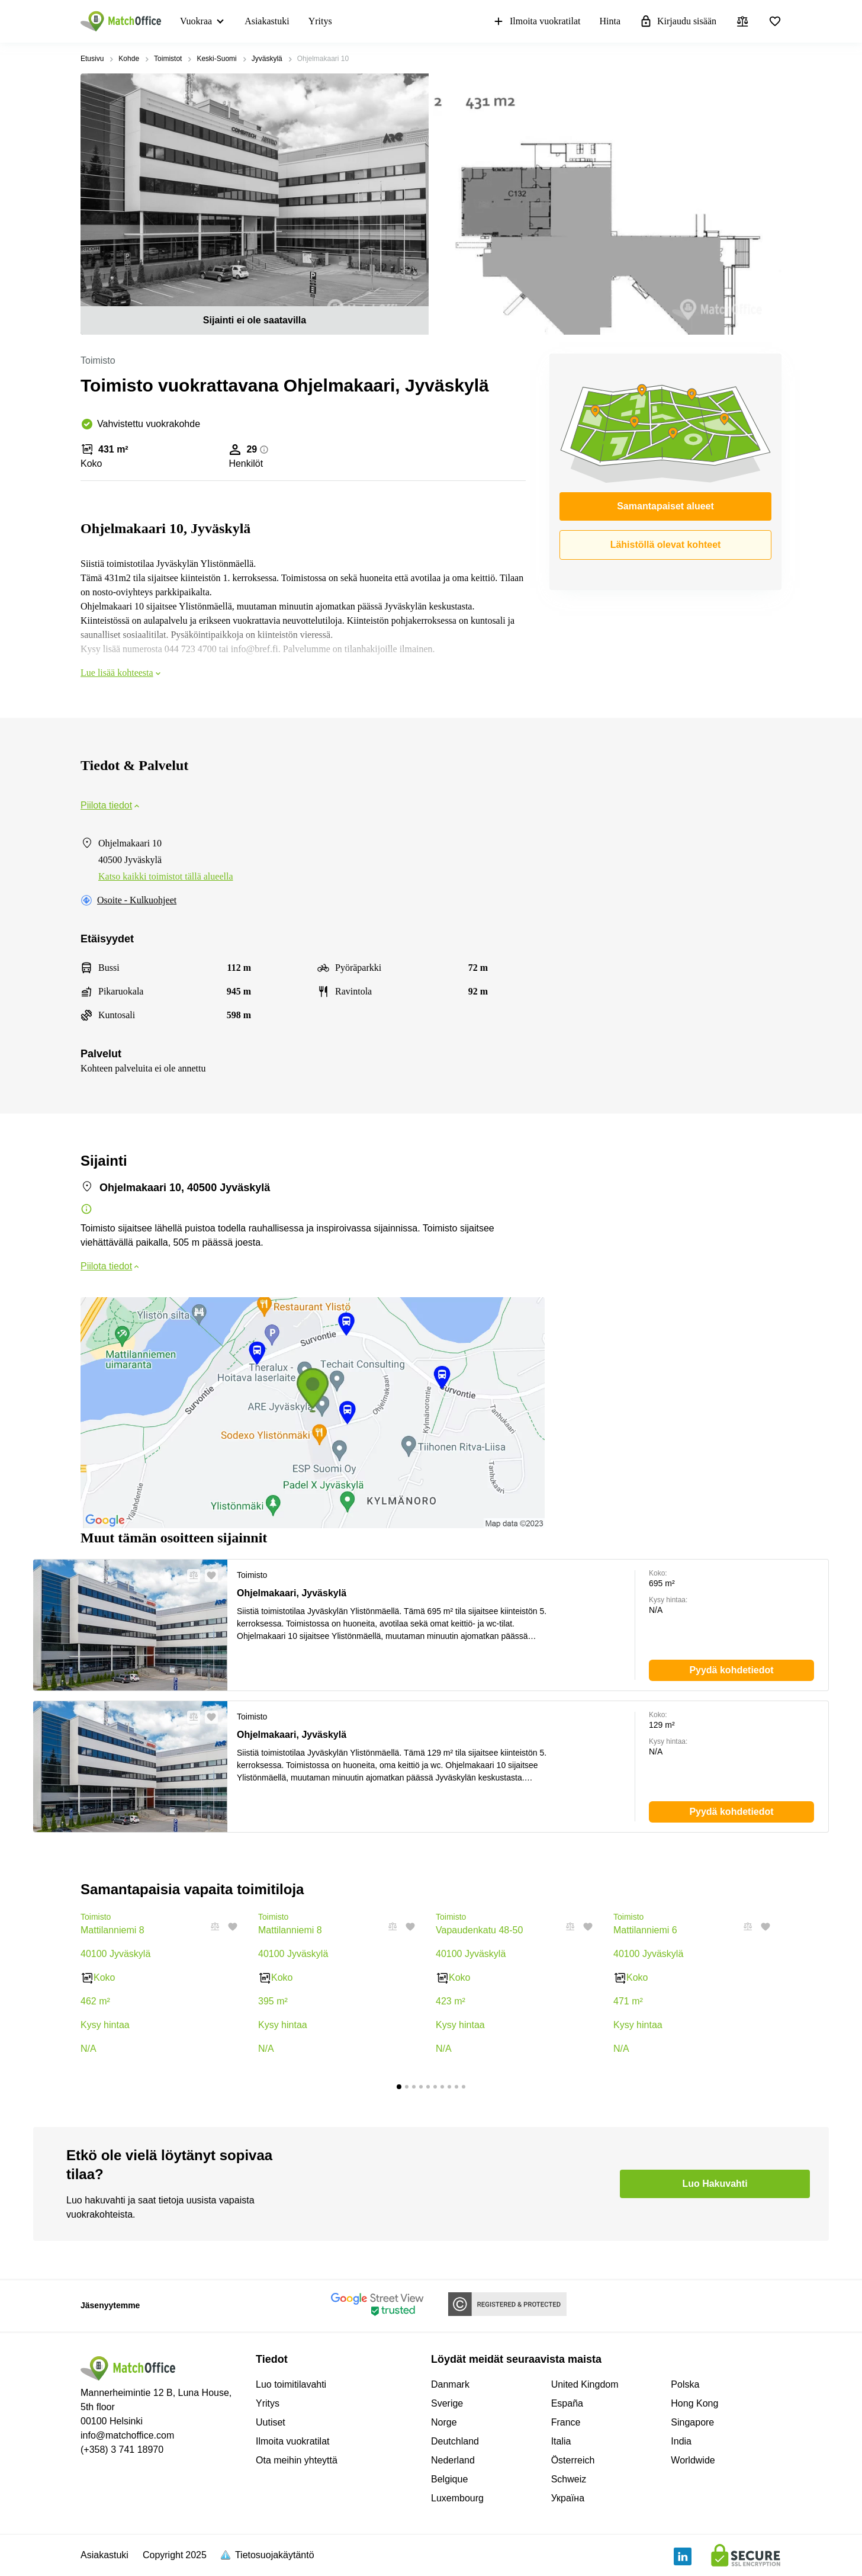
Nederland (453, 2460)
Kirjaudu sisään (677, 21)
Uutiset (270, 2422)
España (567, 2403)
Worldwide (693, 2460)
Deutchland (455, 2441)
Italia (561, 2441)
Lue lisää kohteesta (122, 673)
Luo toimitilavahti (291, 2384)
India (681, 2441)
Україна (567, 2498)
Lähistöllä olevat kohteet (665, 545)
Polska (685, 2384)
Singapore (692, 2422)
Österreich (573, 2460)
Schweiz (569, 2479)
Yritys (320, 21)
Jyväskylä (267, 58)
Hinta (609, 21)
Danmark (450, 2384)
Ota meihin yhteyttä (296, 2460)
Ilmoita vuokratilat (536, 21)
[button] (190, 1576)
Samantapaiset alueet (665, 506)
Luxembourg (457, 2498)
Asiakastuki (267, 21)
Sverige (447, 2403)
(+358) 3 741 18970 (122, 2450)
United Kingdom (585, 2384)
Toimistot (168, 58)
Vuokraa (196, 21)
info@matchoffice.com (127, 2435)
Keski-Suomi (216, 58)
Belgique (449, 2479)
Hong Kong (694, 2403)
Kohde (128, 58)
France (566, 2422)
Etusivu (92, 58)
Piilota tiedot (111, 805)
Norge (444, 2422)
